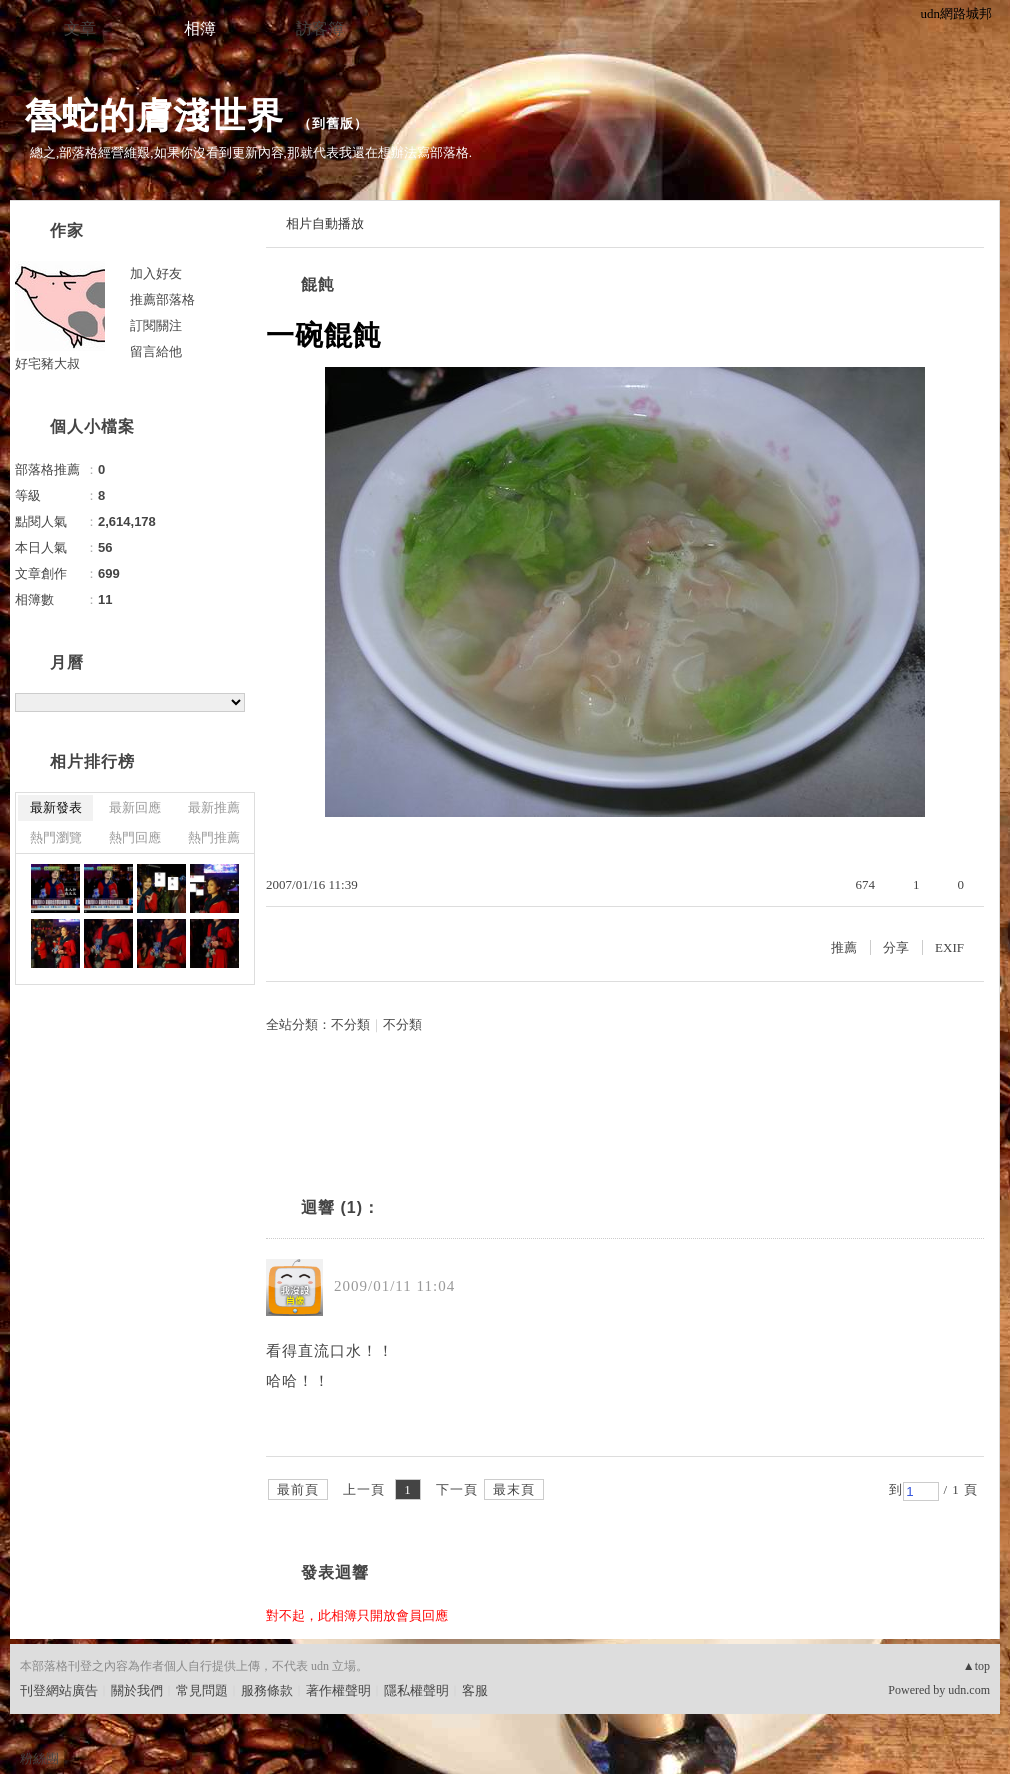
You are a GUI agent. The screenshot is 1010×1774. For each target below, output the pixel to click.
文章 (80, 28)
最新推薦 (214, 807)
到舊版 (333, 123)
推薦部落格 (162, 299)
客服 (475, 1690)
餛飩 (318, 284)
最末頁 (514, 1489)
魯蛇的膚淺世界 (154, 115)
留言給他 (156, 351)
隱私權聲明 (416, 1690)
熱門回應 (135, 837)
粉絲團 (39, 1758)
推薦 (844, 947)
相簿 (200, 28)
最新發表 (56, 807)
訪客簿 (320, 28)
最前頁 (298, 1489)
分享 (896, 947)
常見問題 (202, 1690)
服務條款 (267, 1690)
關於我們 (137, 1690)
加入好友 (156, 273)
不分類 (350, 1024)
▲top (976, 1666)
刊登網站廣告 (59, 1690)
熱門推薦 (214, 837)
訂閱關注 (156, 325)
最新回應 (135, 807)
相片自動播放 (325, 223)
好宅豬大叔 (47, 363)
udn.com (969, 1690)
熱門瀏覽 (56, 837)
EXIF (949, 947)
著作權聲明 (338, 1690)
